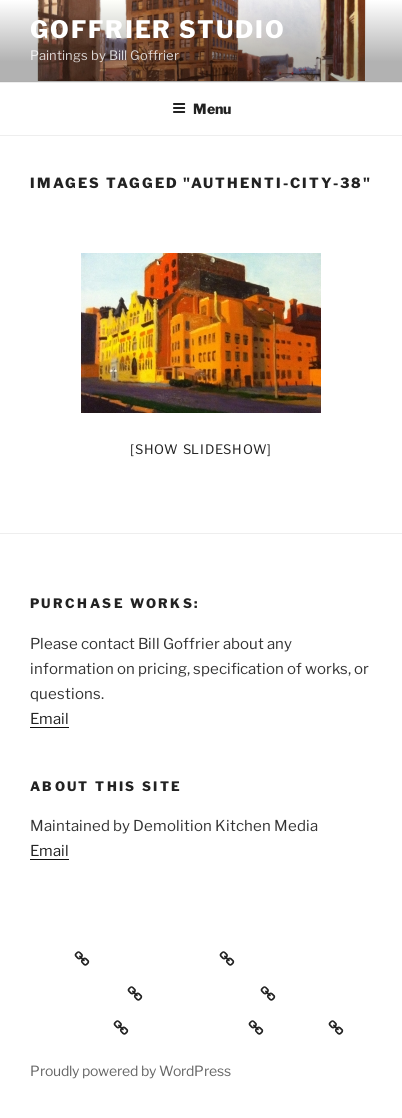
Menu (201, 108)
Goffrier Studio (158, 29)
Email (49, 719)
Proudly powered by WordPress (130, 1070)
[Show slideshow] (201, 449)
